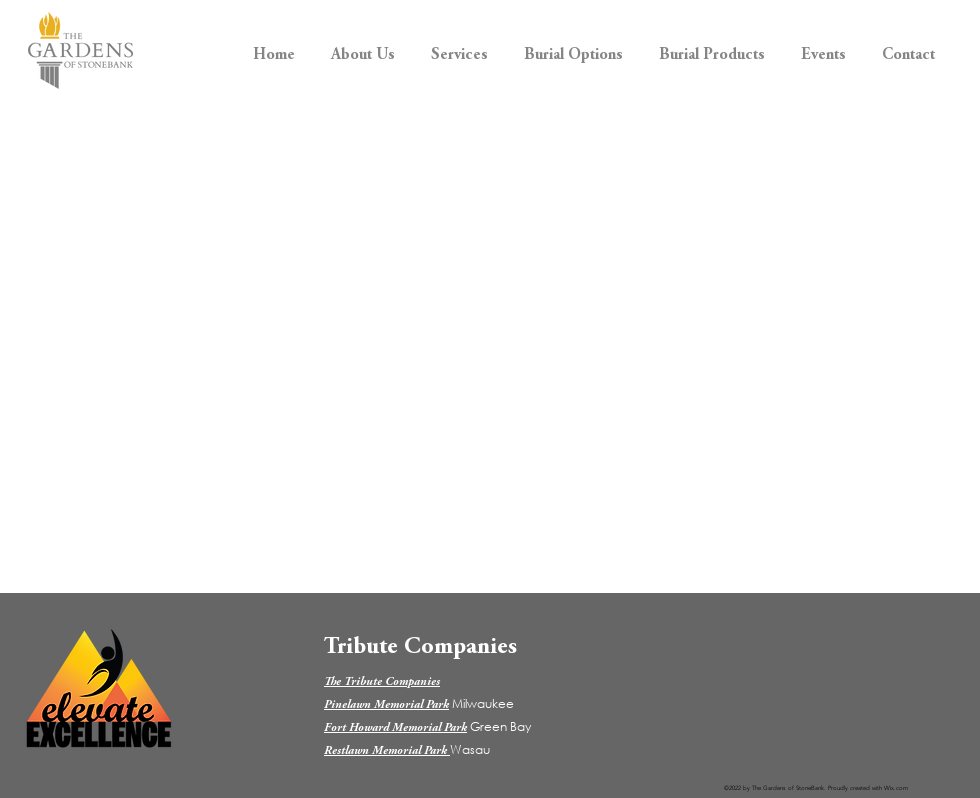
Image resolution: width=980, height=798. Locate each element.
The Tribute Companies (382, 682)
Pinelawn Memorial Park (386, 705)
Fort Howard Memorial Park (395, 728)
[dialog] (942, 758)
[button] (363, 46)
